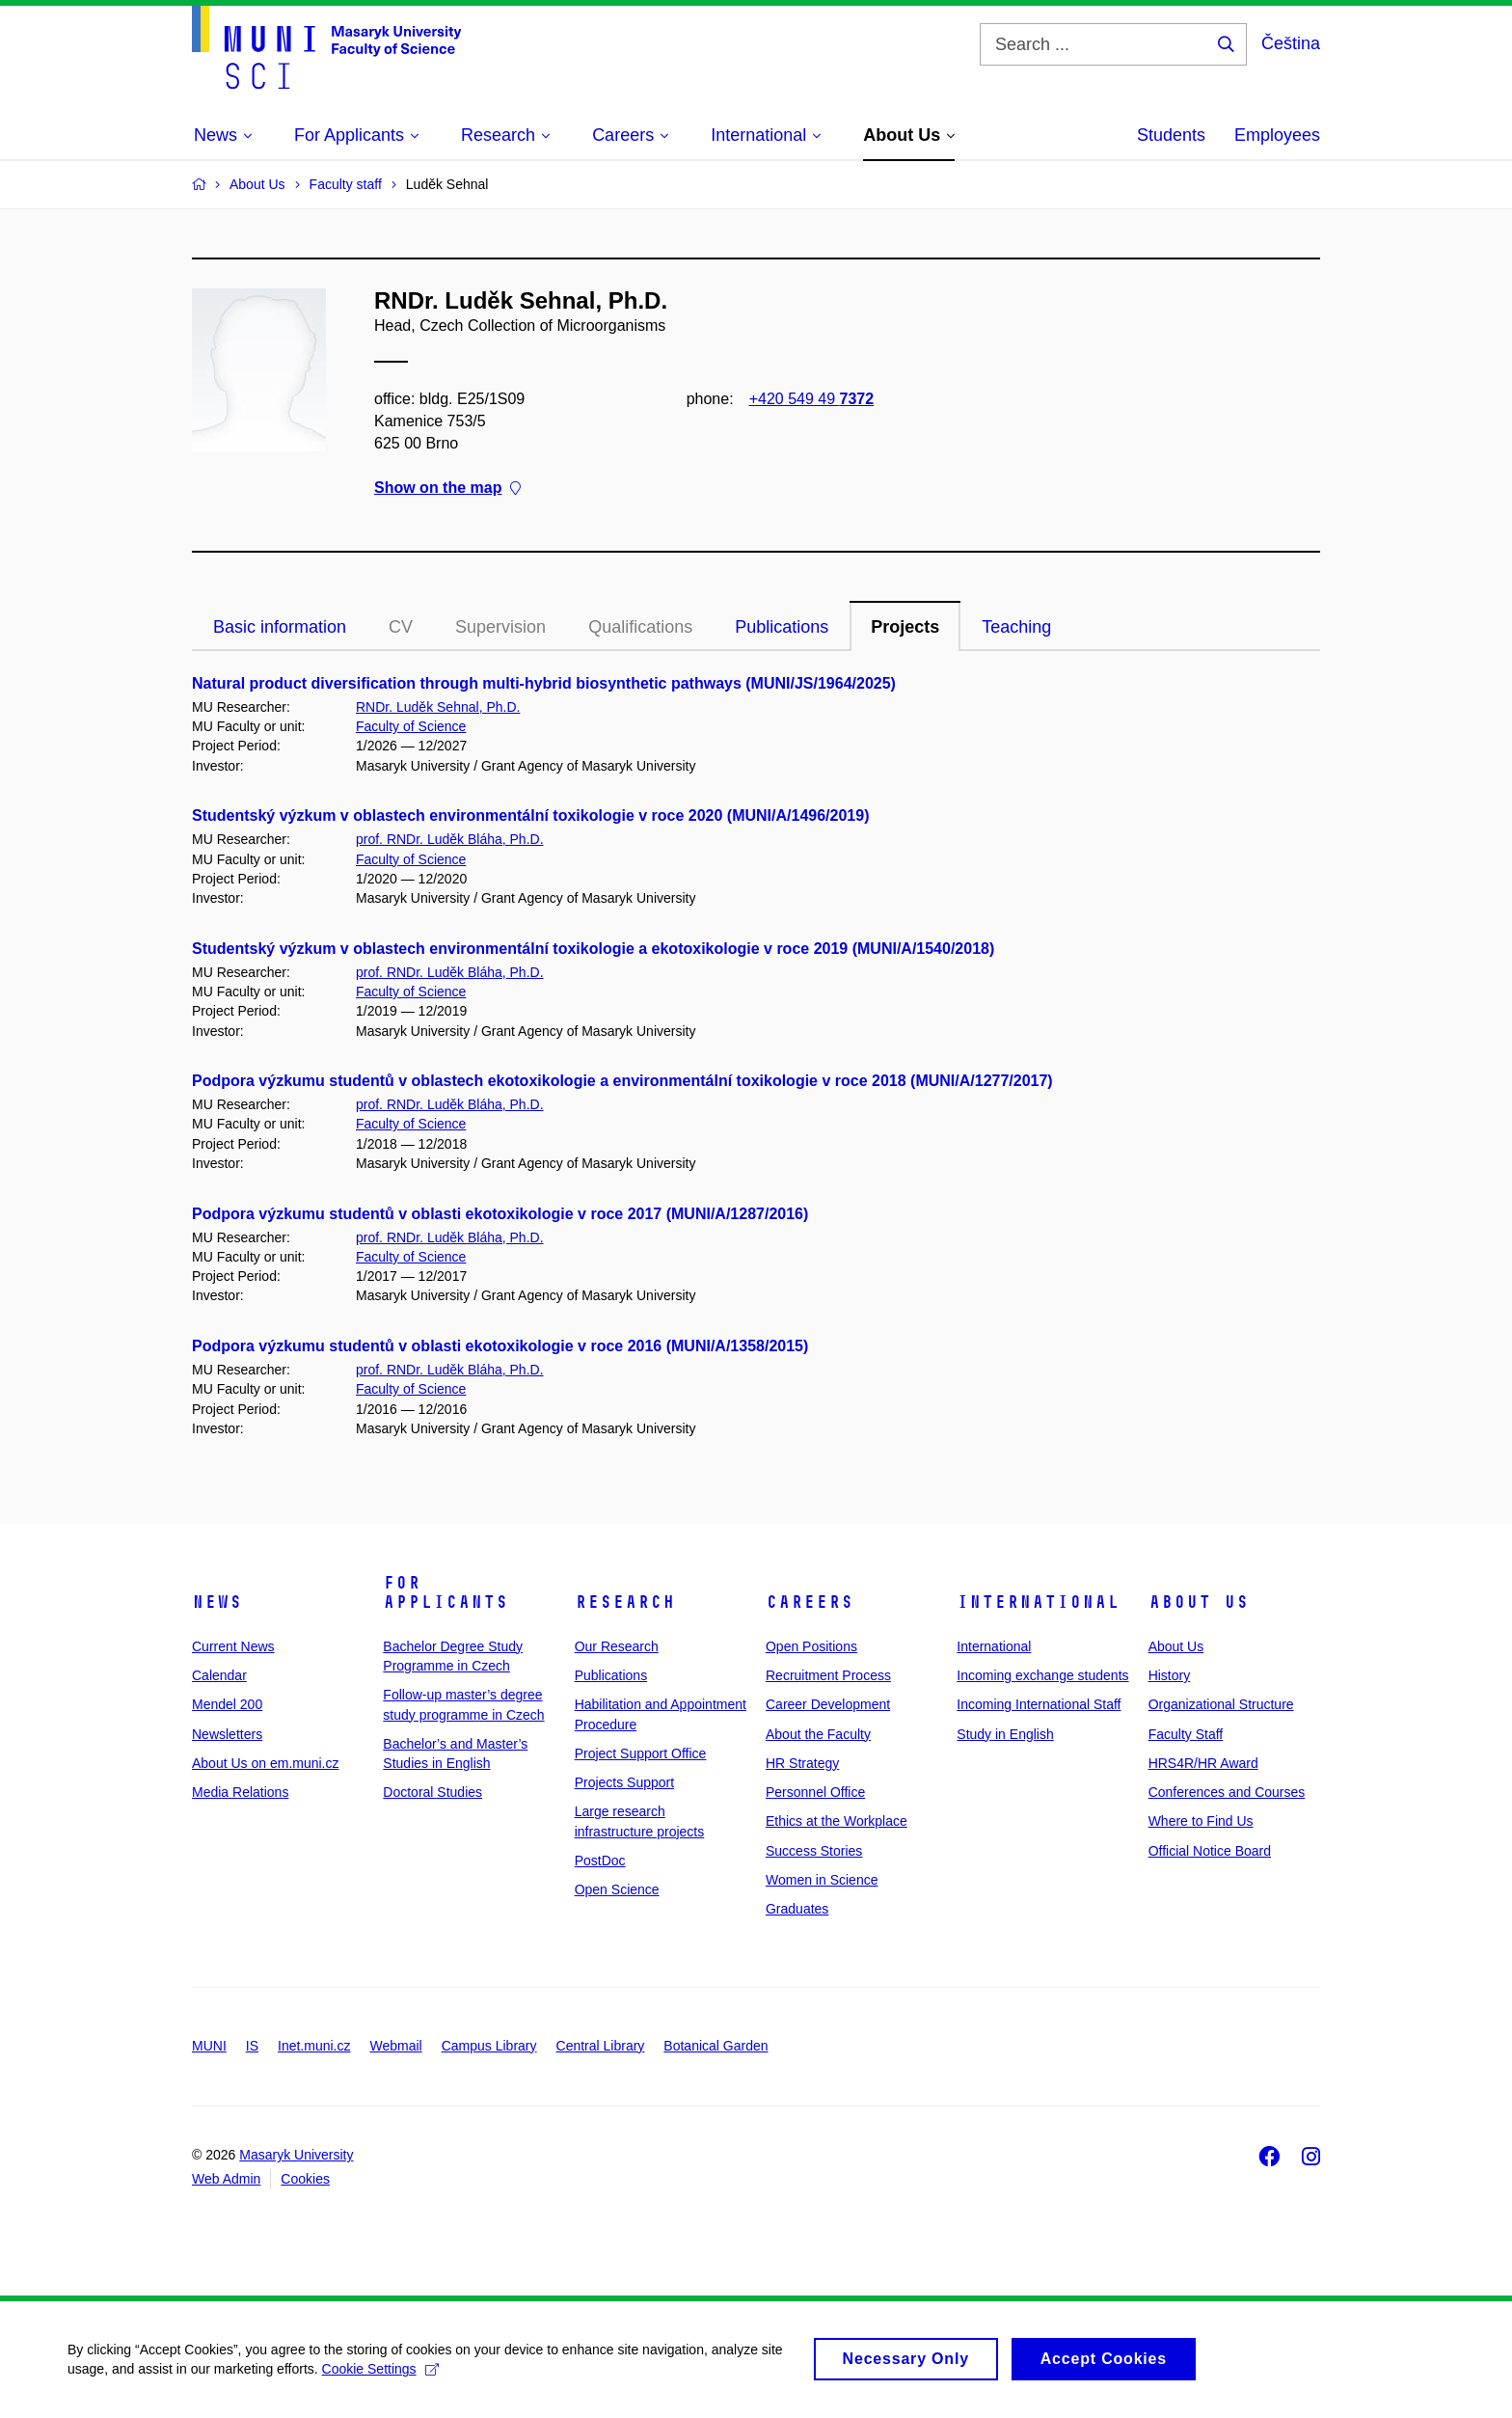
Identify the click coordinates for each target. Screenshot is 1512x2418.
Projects (905, 627)
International (1038, 1602)
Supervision (500, 627)
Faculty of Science (411, 726)
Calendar (219, 1675)
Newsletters (227, 1734)
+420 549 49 (811, 399)
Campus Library (489, 2045)
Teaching (1016, 627)
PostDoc (600, 1860)
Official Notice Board (1209, 1851)
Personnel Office (815, 1792)
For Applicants (445, 1592)
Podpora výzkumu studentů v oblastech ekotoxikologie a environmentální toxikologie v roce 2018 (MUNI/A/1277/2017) (622, 1081)
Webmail (396, 2045)
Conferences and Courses (1227, 1792)
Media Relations (240, 1792)
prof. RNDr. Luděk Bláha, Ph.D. (450, 839)
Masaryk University (296, 2154)
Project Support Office (641, 1753)
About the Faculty (818, 1734)
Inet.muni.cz (314, 2045)
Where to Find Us (1201, 1821)
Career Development (828, 1704)
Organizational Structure (1221, 1704)
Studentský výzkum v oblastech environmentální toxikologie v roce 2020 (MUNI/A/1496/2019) (530, 815)
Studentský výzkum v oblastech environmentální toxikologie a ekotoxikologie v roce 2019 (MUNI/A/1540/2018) (593, 948)
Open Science (617, 1889)
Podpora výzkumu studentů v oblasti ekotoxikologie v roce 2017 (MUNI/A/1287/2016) (500, 1214)
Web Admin (226, 2179)
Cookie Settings (380, 2380)
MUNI (209, 2045)
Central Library (600, 2045)
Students (1171, 135)
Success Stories (814, 1851)
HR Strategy (802, 1763)
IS (252, 2045)
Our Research (617, 1646)
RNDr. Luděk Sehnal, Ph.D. (438, 707)
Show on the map (447, 488)
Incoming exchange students (1042, 1675)
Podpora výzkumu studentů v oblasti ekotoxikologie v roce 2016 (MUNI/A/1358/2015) (500, 1346)
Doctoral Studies (432, 1792)
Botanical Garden (715, 2045)
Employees (1277, 135)
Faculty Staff (1186, 1734)
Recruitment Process (828, 1675)
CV (401, 627)
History (1169, 1675)
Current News (233, 1646)
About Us (1198, 1602)
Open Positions (811, 1646)
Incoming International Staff (1038, 1704)
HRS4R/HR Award (1203, 1763)
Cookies (305, 2179)
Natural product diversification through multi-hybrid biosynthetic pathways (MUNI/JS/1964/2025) (544, 683)
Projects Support (625, 1782)
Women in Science (822, 1880)
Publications (781, 627)
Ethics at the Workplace (836, 1821)
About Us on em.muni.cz (265, 1763)
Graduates (797, 1908)
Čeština (1290, 43)
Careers (809, 1602)
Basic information (279, 627)
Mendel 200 (227, 1704)
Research (625, 1602)
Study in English (1005, 1734)
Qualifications (640, 627)
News (217, 1602)
